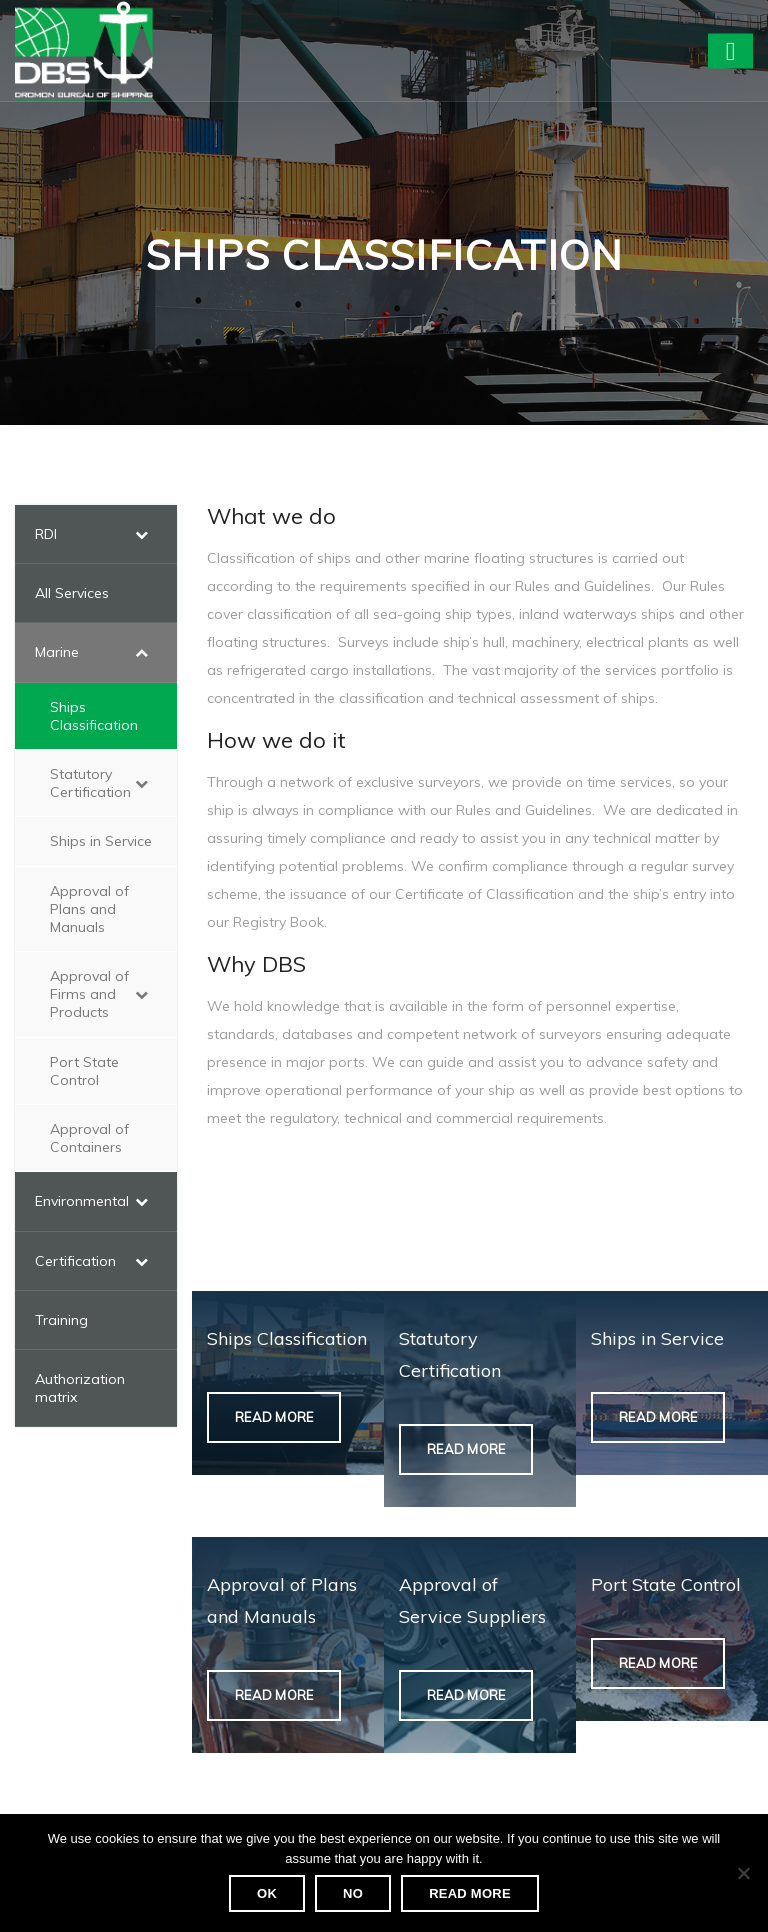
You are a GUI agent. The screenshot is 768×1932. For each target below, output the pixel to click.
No (353, 1893)
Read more (470, 1893)
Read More (274, 1417)
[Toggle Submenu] (142, 534)
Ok (267, 1893)
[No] (743, 1873)
